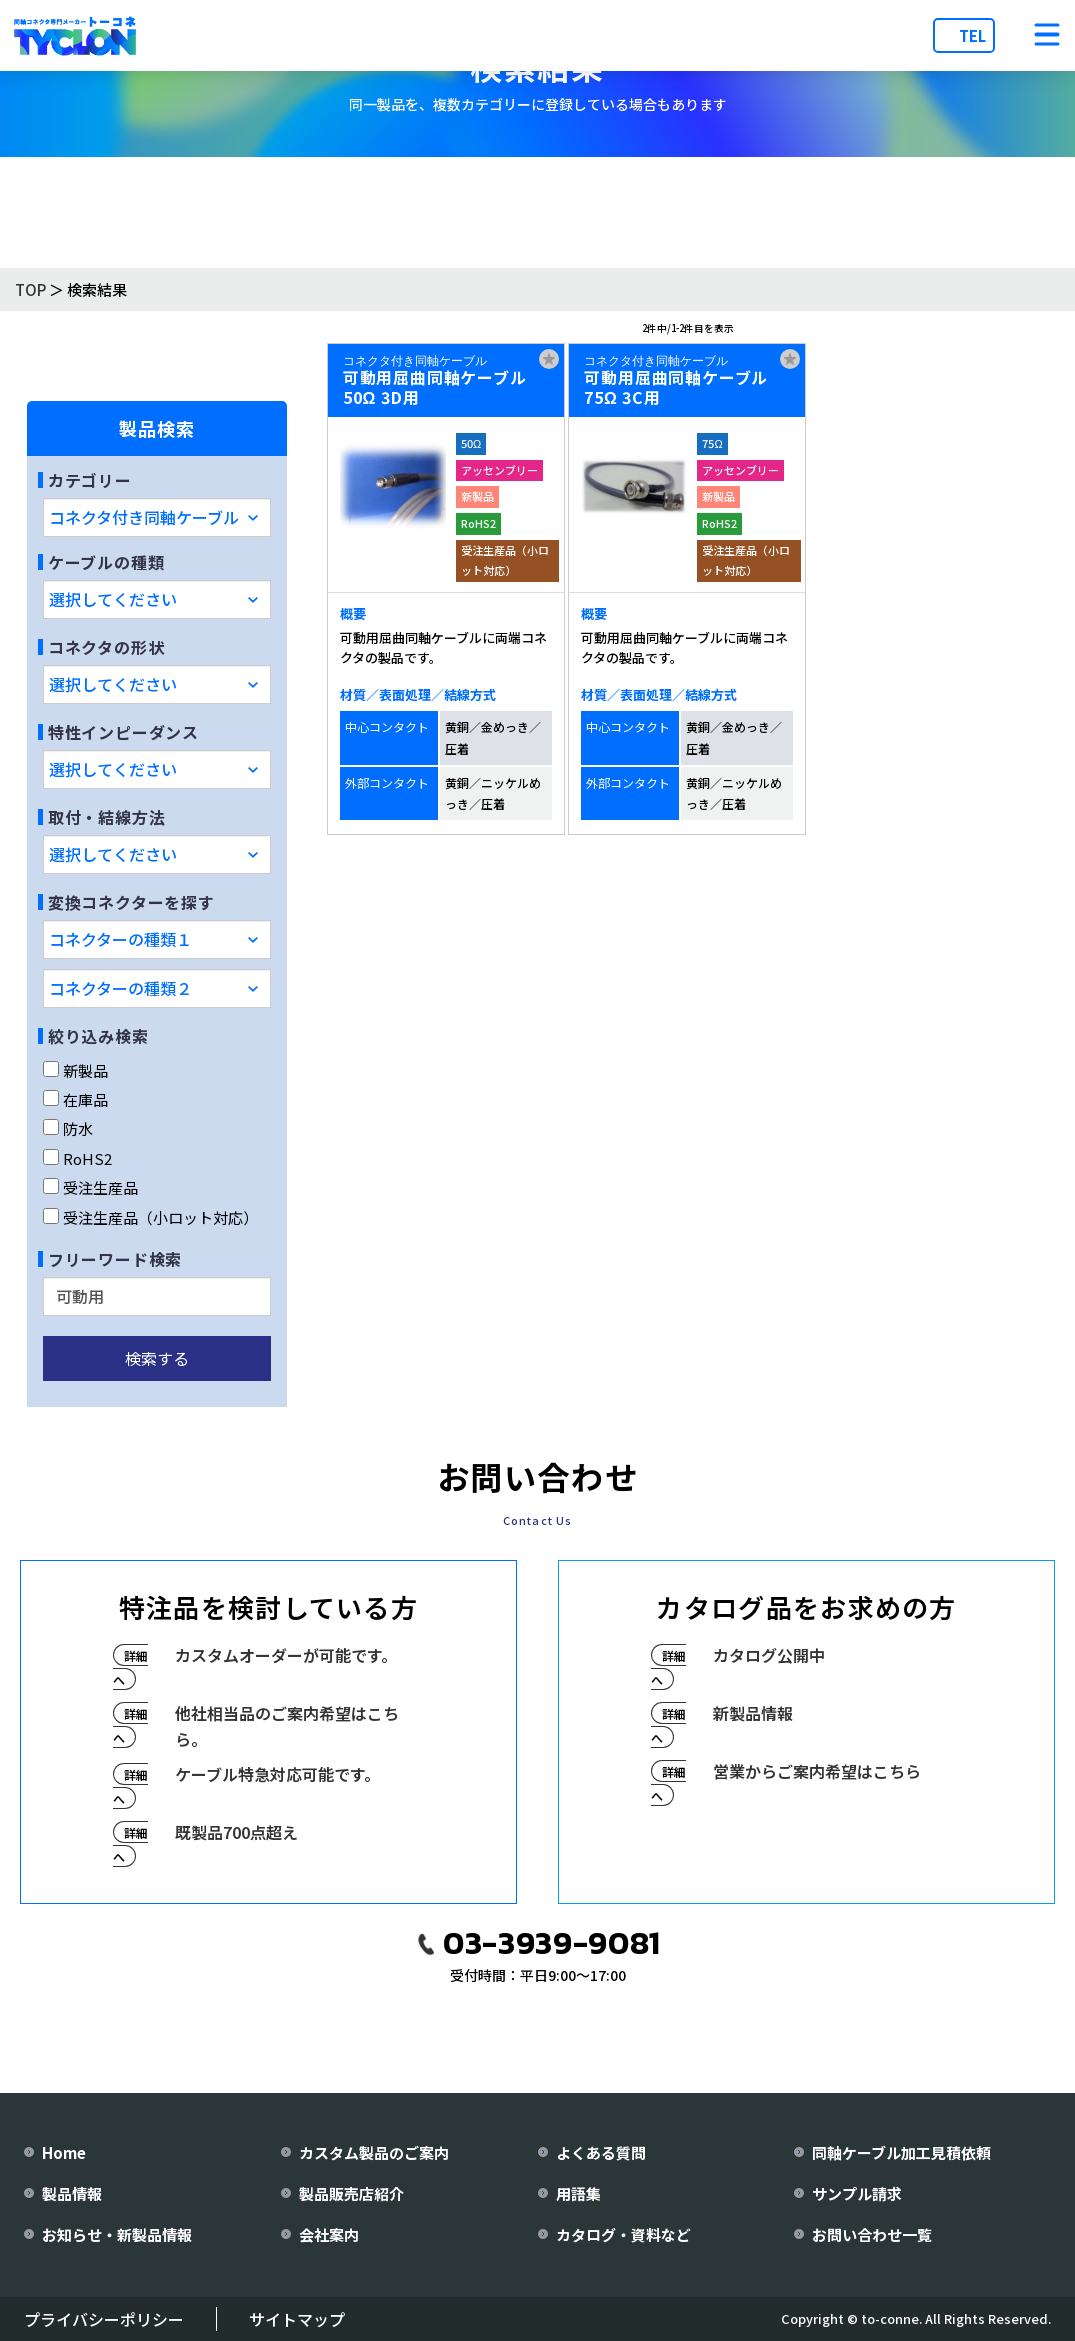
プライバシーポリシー (104, 2319)
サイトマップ (297, 2319)
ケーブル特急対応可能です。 (277, 1774)
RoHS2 (77, 1158)
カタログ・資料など (623, 2234)
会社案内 (329, 2234)
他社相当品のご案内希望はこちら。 (287, 1726)
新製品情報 (753, 1713)
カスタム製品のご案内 (374, 2152)
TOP (30, 289)
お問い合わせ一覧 (872, 2234)
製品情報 (72, 2193)
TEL (972, 35)
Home (64, 2152)
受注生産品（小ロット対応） (150, 1217)
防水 (68, 1128)
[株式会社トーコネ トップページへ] (75, 35)
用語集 (578, 2193)
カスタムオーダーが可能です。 (286, 1655)
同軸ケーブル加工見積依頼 (901, 2152)
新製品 (75, 1070)
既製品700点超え (236, 1832)
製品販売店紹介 (351, 2193)
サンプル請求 (857, 2193)
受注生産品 (90, 1187)
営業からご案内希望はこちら (817, 1771)
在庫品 (75, 1099)
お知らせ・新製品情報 (117, 2234)
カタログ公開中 (769, 1655)
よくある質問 (601, 2152)
